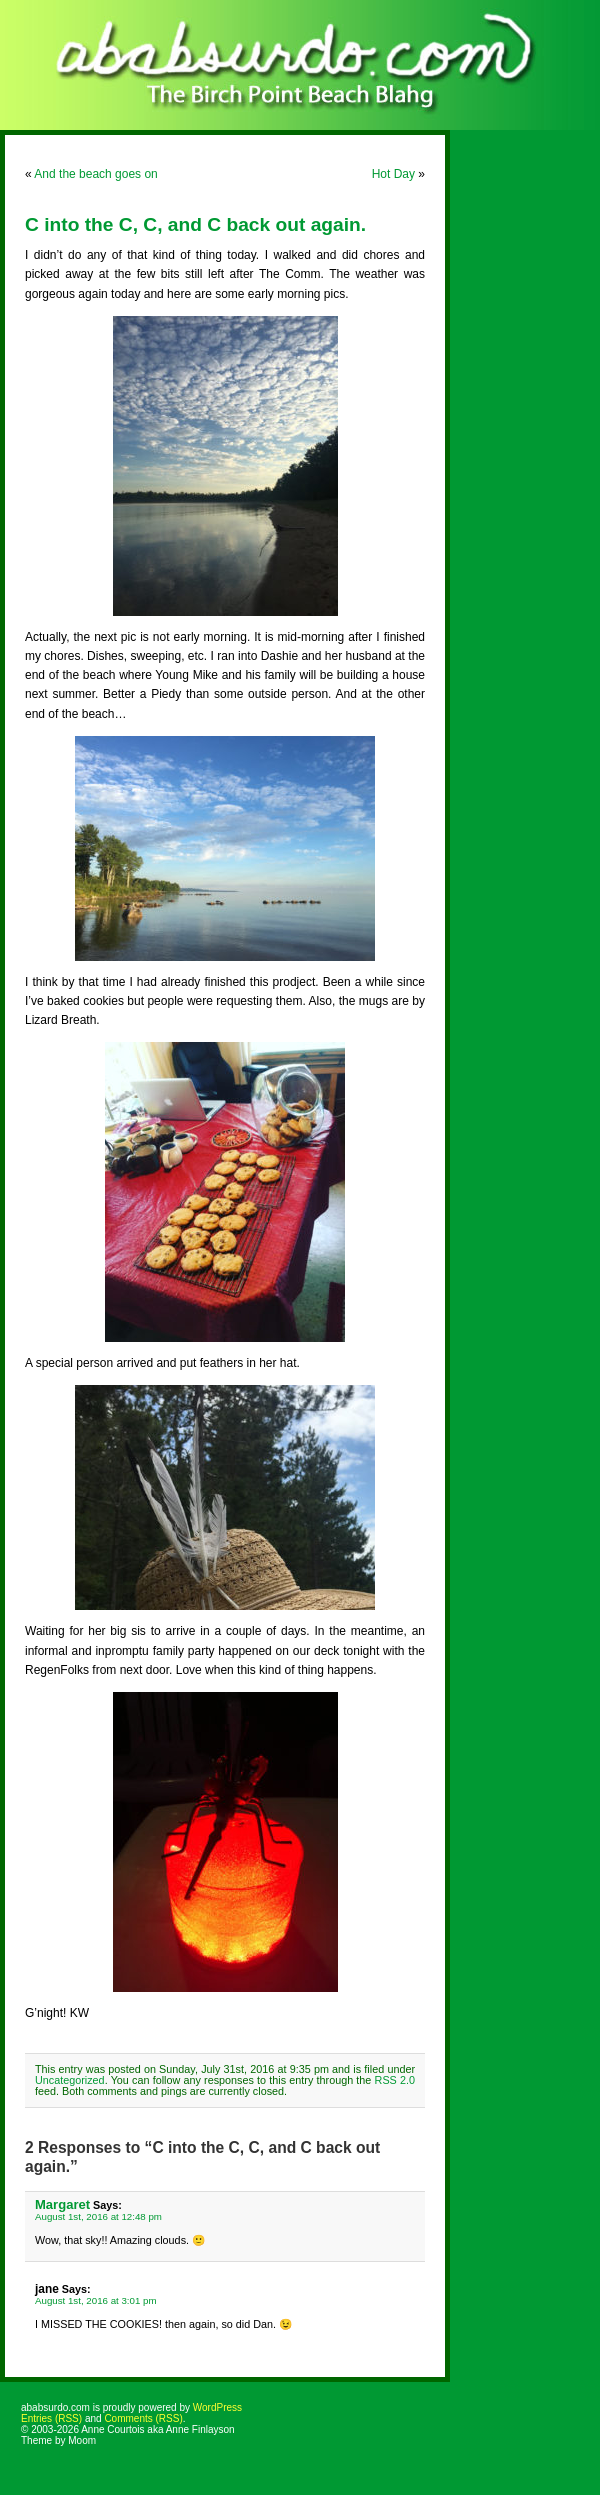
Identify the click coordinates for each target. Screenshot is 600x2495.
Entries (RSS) (51, 2418)
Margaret (62, 2204)
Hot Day (393, 174)
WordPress (217, 2407)
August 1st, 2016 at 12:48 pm (98, 2216)
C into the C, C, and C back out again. (195, 224)
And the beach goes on (95, 174)
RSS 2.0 (395, 2080)
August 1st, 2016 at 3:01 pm (96, 2300)
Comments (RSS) (143, 2418)
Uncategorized (70, 2080)
